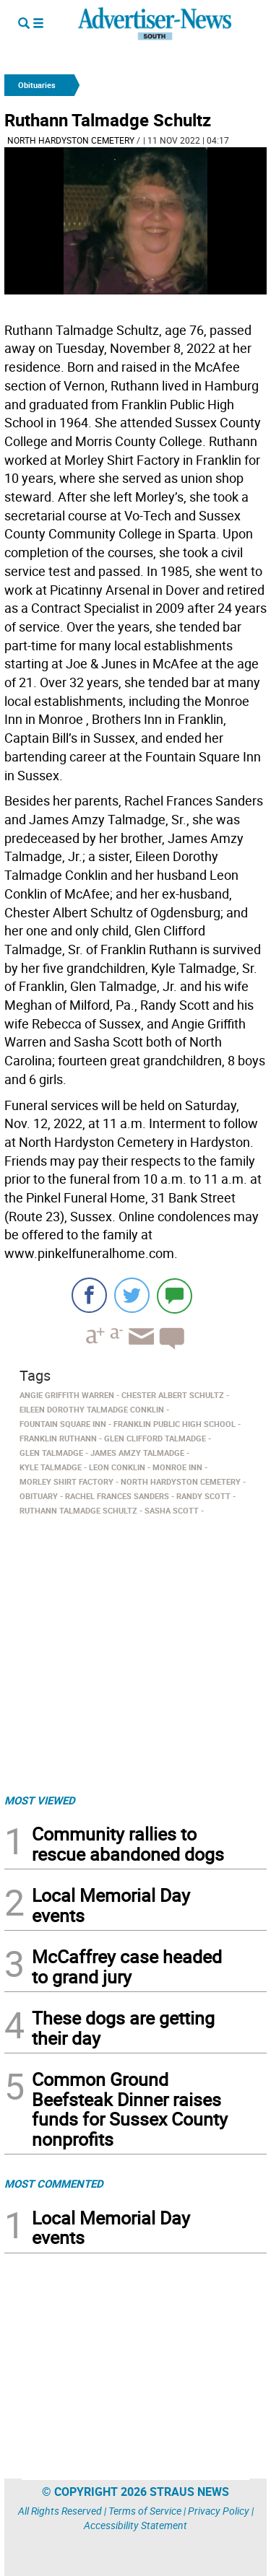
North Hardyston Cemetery (70, 140)
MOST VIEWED (39, 1800)
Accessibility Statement (135, 2525)
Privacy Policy (218, 2511)
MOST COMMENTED (53, 2183)
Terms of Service (144, 2511)
